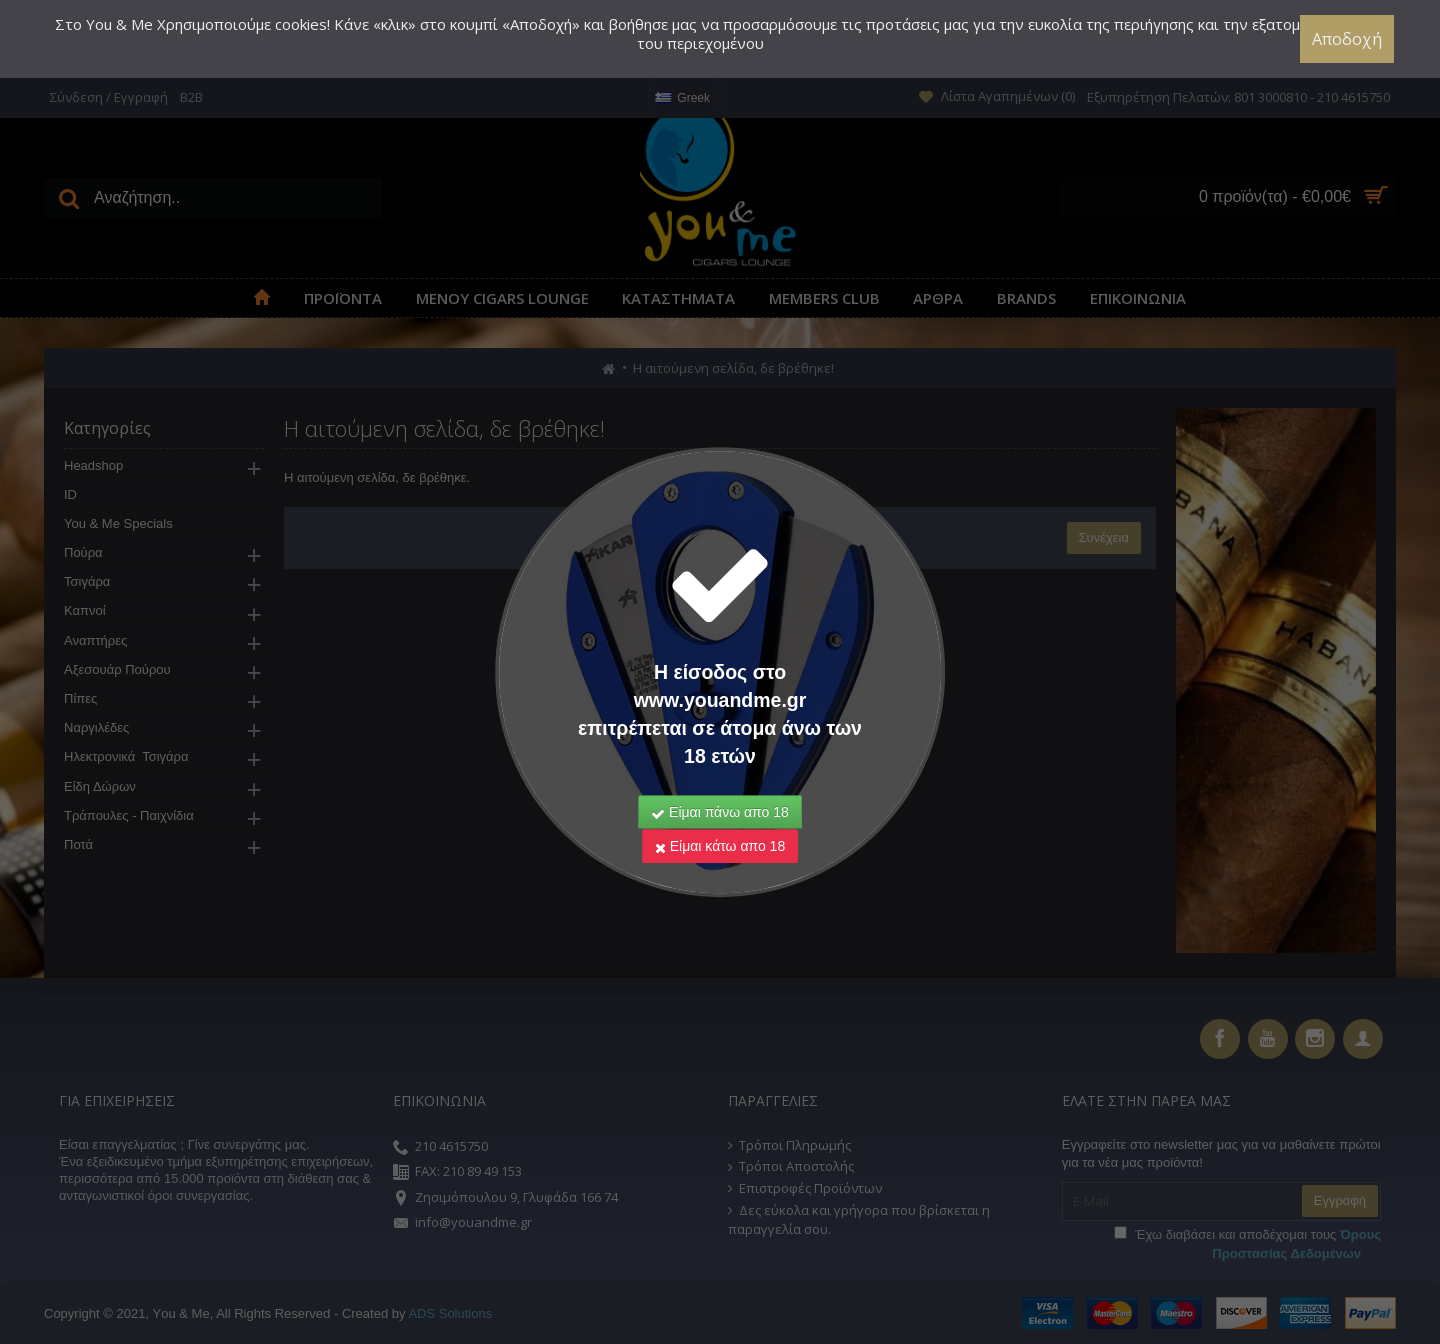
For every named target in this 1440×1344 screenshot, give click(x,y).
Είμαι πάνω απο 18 (720, 785)
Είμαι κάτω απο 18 (720, 819)
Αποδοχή (1349, 39)
